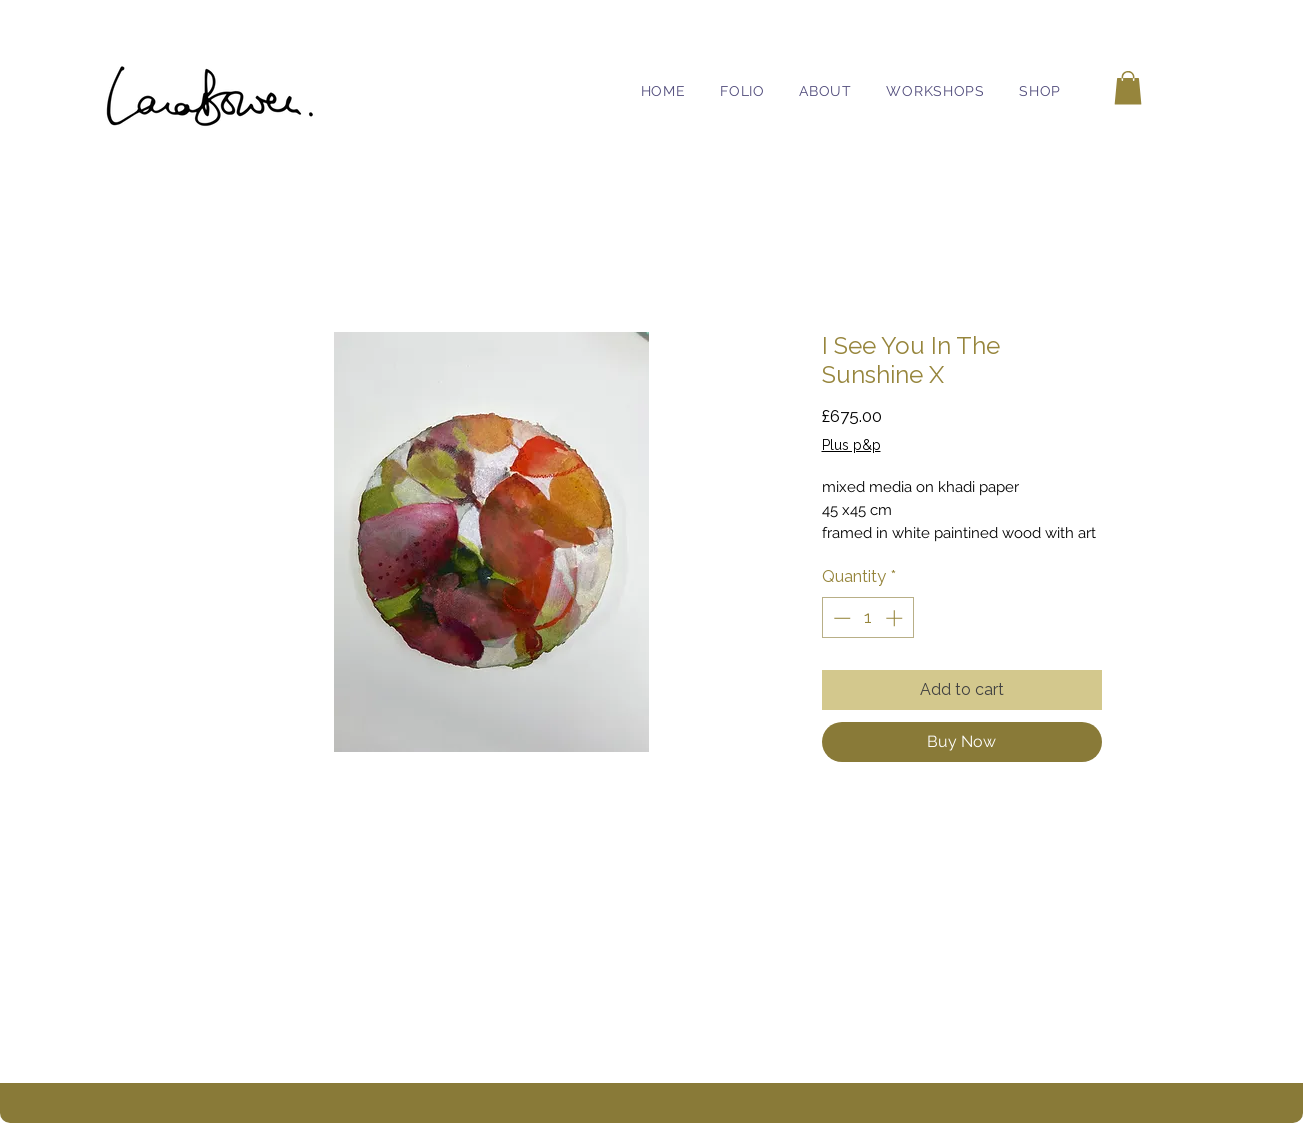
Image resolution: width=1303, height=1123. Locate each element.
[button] (1128, 87)
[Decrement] (840, 618)
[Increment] (896, 618)
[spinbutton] (867, 618)
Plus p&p (851, 445)
